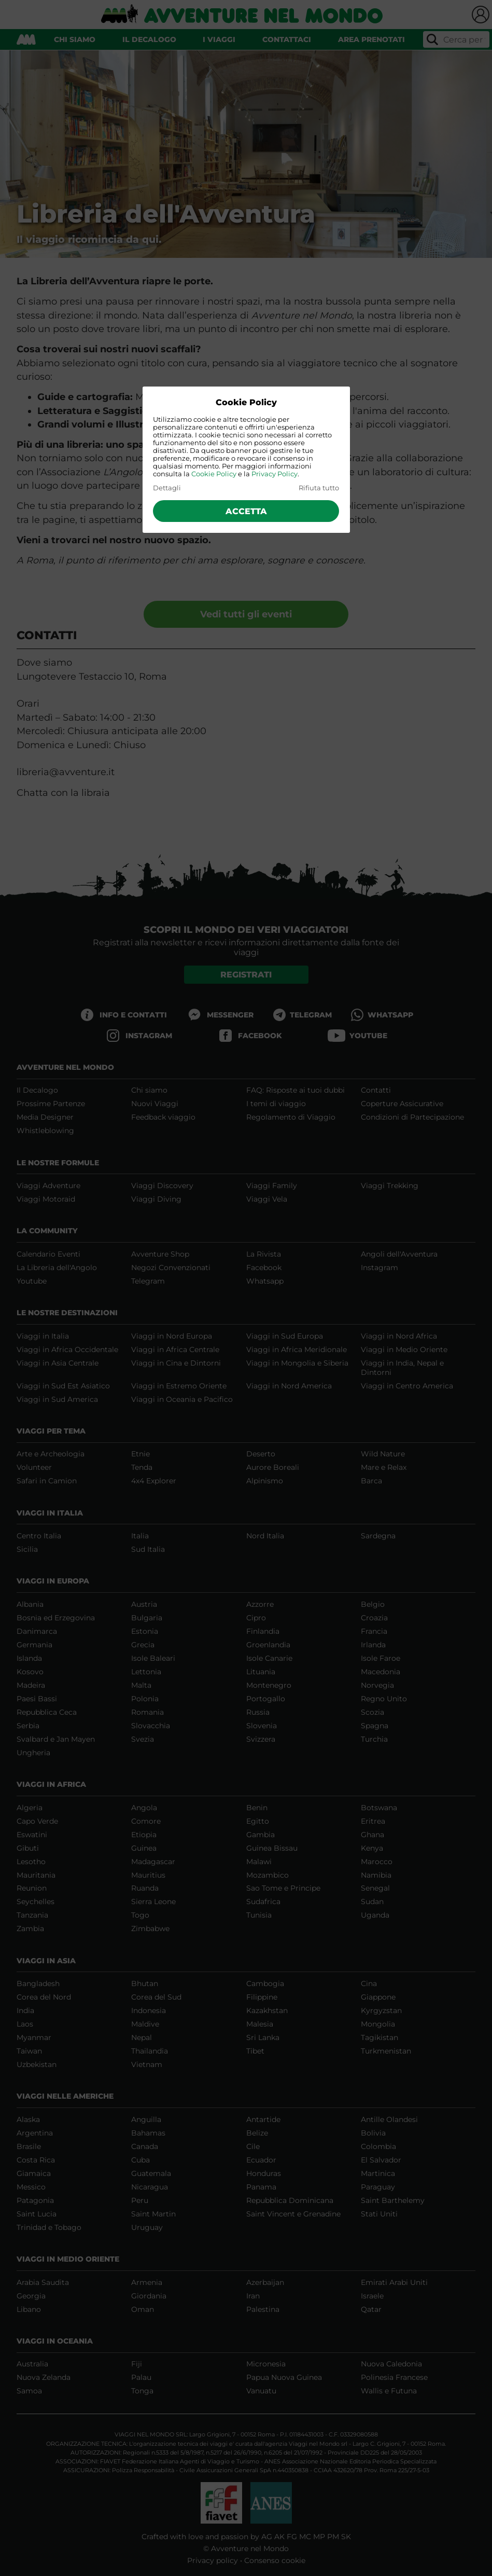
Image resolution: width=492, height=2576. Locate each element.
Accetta (246, 511)
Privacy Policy (274, 474)
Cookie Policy (213, 474)
